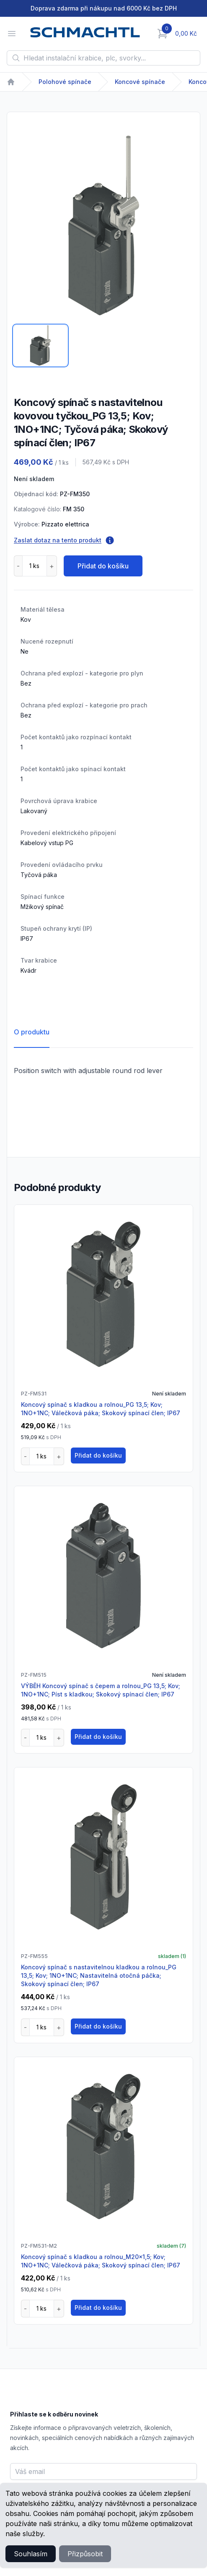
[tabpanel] (103, 225)
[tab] (40, 345)
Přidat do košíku (103, 566)
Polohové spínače (65, 81)
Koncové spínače (140, 81)
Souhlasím (30, 2554)
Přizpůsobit (85, 2554)
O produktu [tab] (31, 1032)
